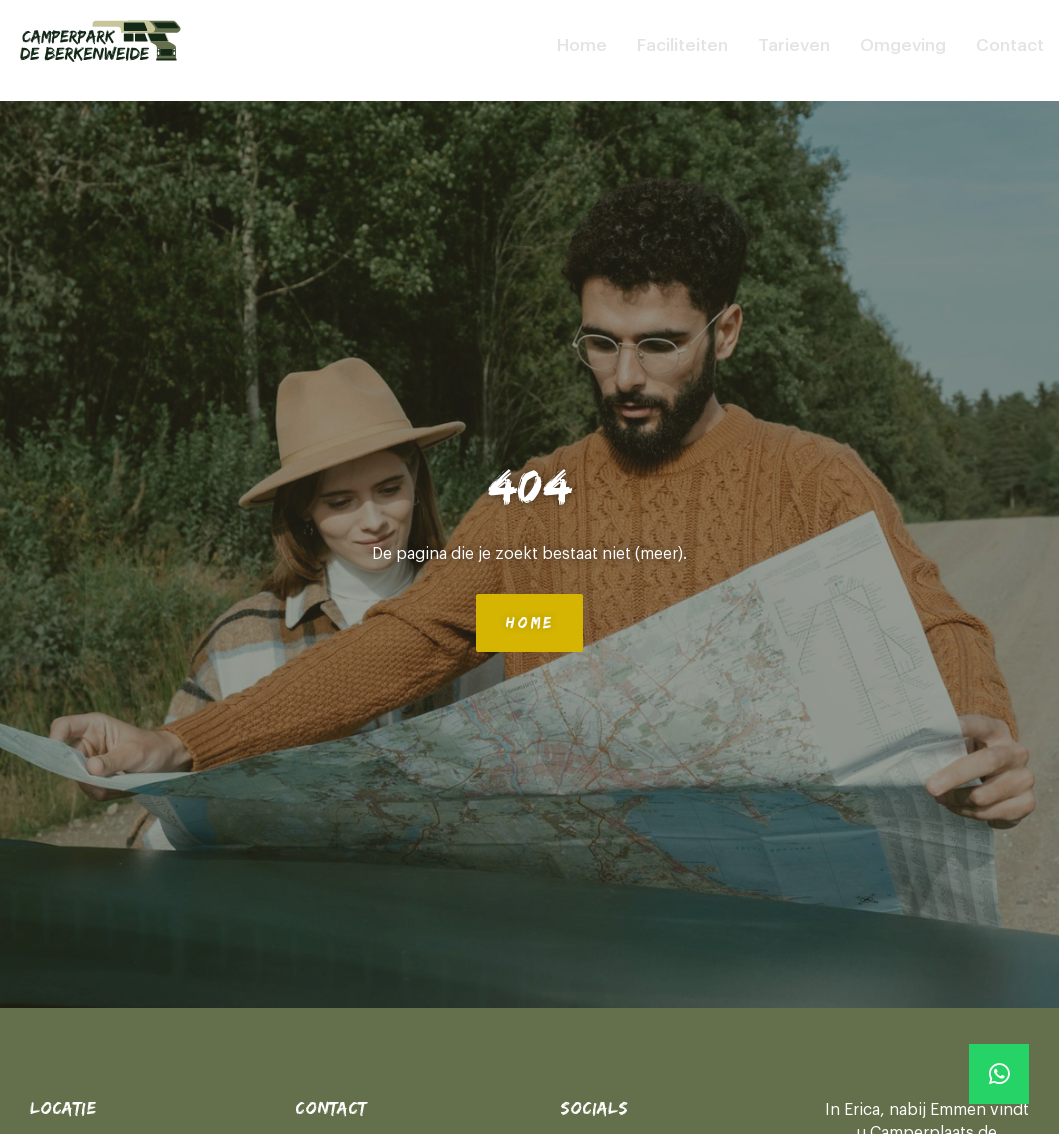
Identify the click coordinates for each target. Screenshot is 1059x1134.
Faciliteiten (682, 45)
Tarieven (794, 45)
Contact (1010, 45)
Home (582, 45)
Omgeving (903, 45)
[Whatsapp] (999, 1074)
